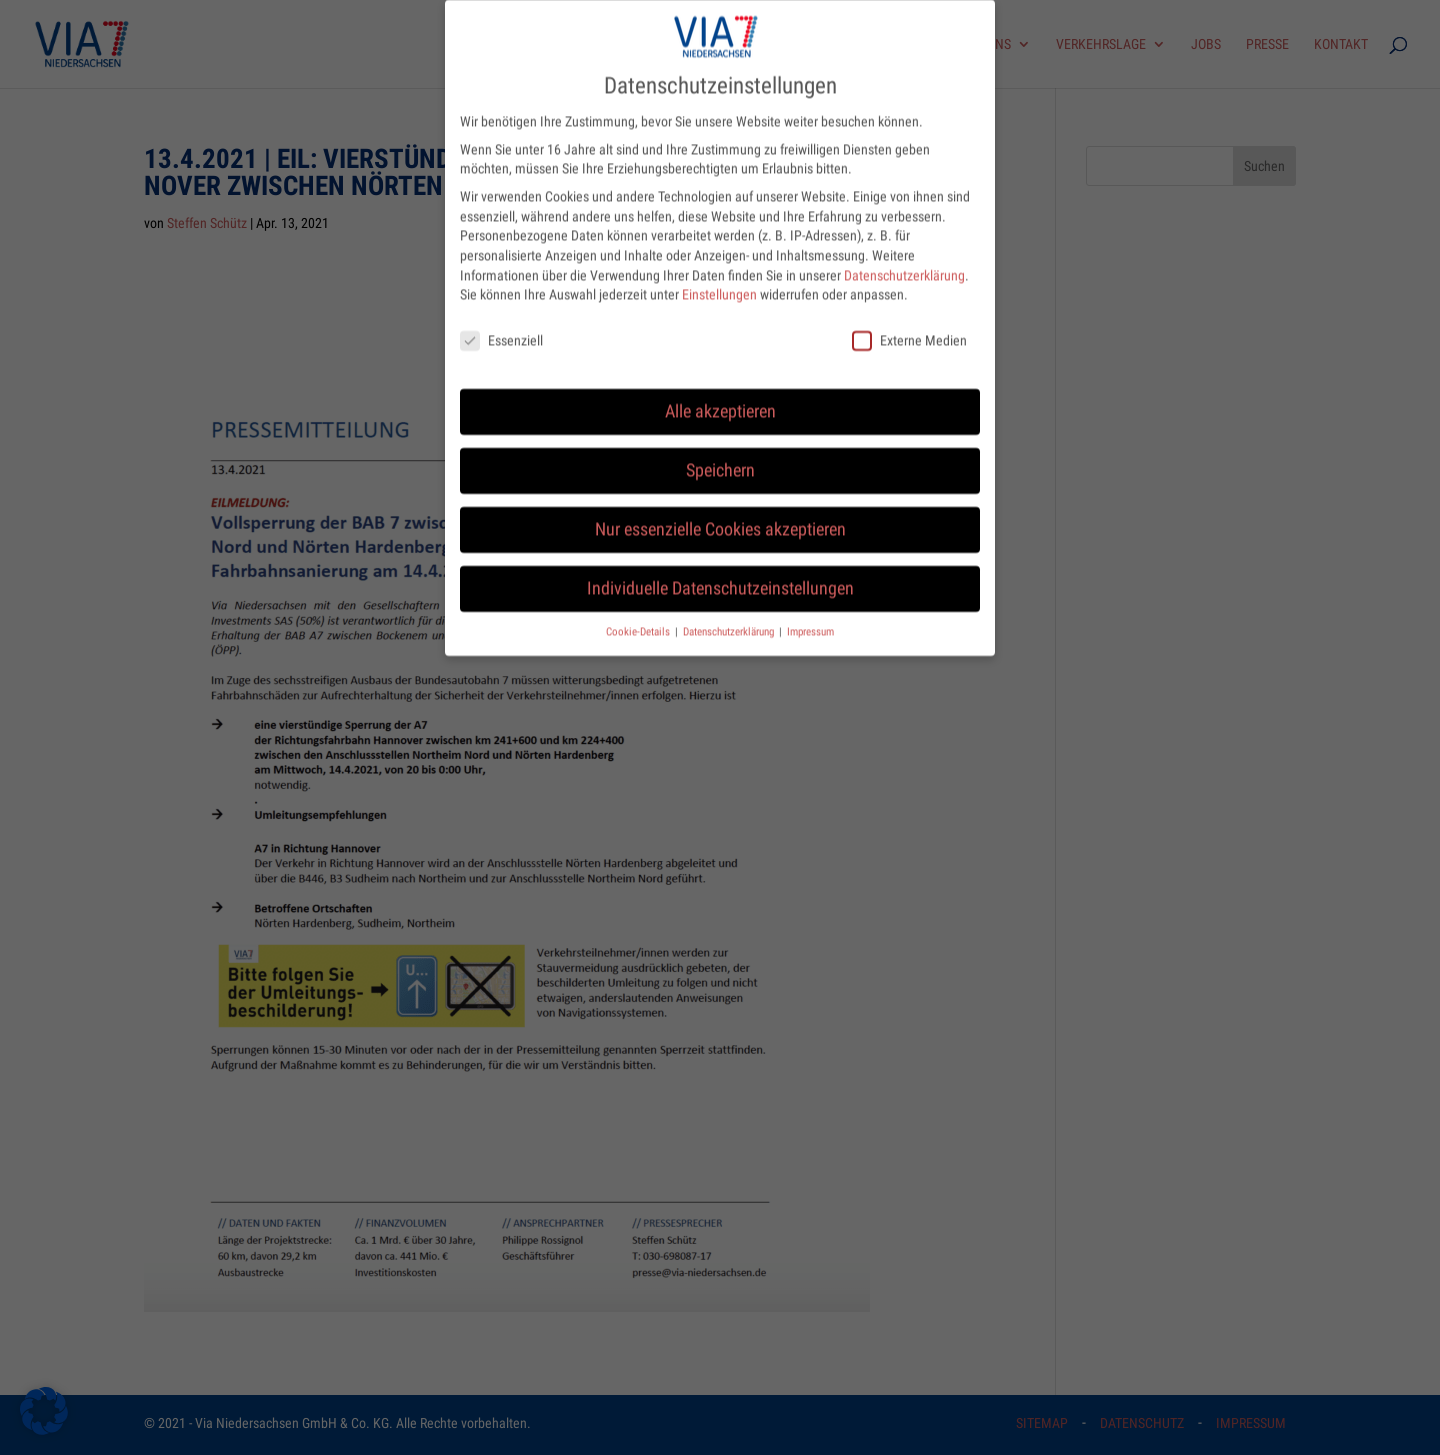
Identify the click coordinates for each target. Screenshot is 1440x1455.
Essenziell (501, 324)
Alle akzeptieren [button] (720, 395)
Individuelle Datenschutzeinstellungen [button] (720, 572)
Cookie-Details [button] (639, 615)
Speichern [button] (720, 454)
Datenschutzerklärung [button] (730, 615)
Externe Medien (909, 324)
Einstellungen (719, 278)
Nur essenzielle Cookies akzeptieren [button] (720, 513)
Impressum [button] (810, 615)
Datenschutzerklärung (904, 259)
